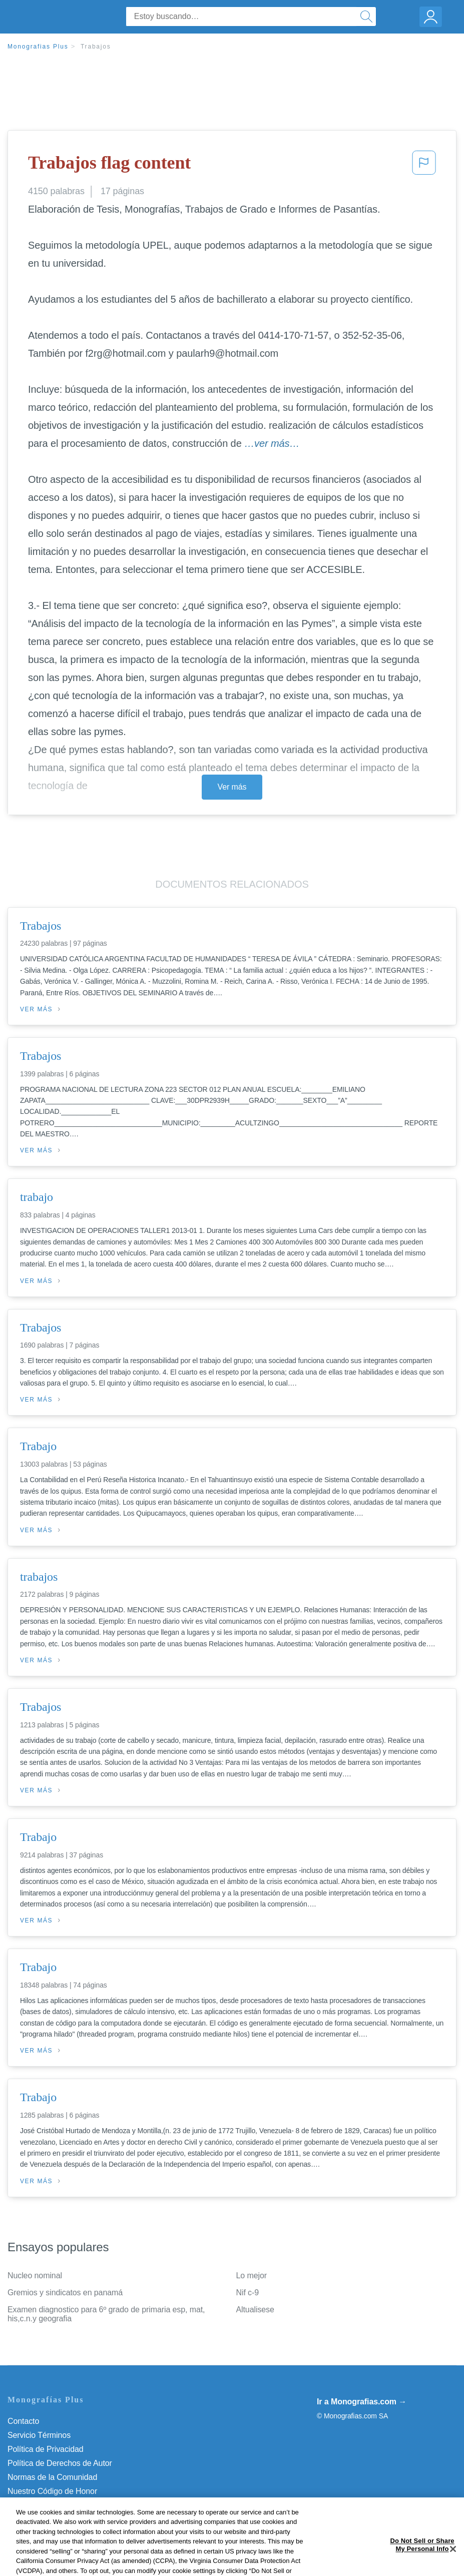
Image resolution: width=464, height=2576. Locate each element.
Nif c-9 (247, 2292)
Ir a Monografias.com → (361, 2401)
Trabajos (96, 46)
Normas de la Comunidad (52, 2477)
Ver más (232, 787)
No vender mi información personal (69, 2505)
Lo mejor (251, 2275)
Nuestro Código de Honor (52, 2491)
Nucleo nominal (35, 2275)
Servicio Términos (39, 2435)
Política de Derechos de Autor (60, 2463)
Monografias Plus (38, 46)
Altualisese (255, 2309)
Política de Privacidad (46, 2449)
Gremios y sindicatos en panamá (65, 2292)
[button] (424, 166)
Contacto (23, 2421)
